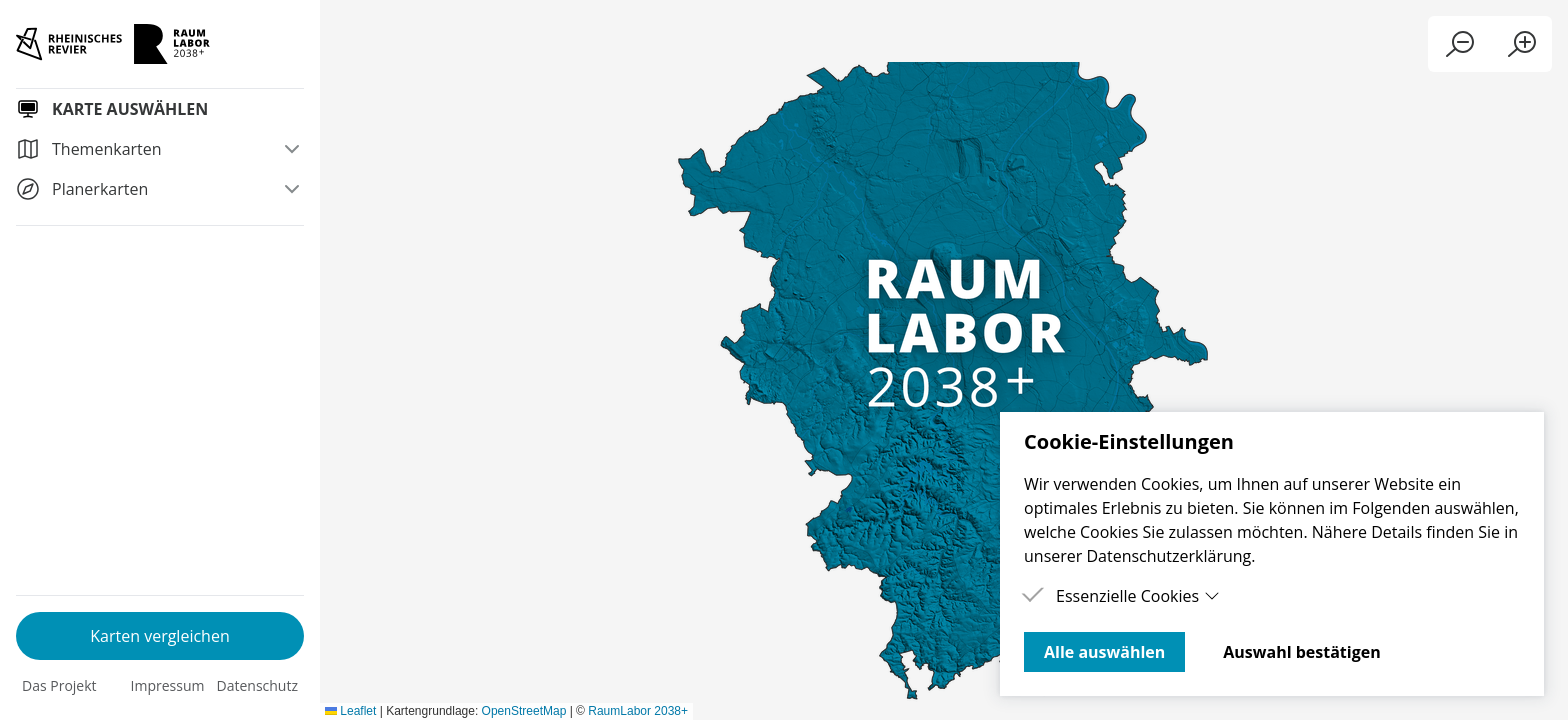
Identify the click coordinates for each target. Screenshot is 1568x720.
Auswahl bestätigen (1301, 652)
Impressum (168, 685)
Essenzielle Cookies (1138, 596)
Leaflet (1225, 711)
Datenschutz (257, 685)
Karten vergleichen (159, 636)
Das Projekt (59, 685)
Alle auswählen (1104, 652)
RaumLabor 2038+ (1513, 711)
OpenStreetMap (1399, 711)
